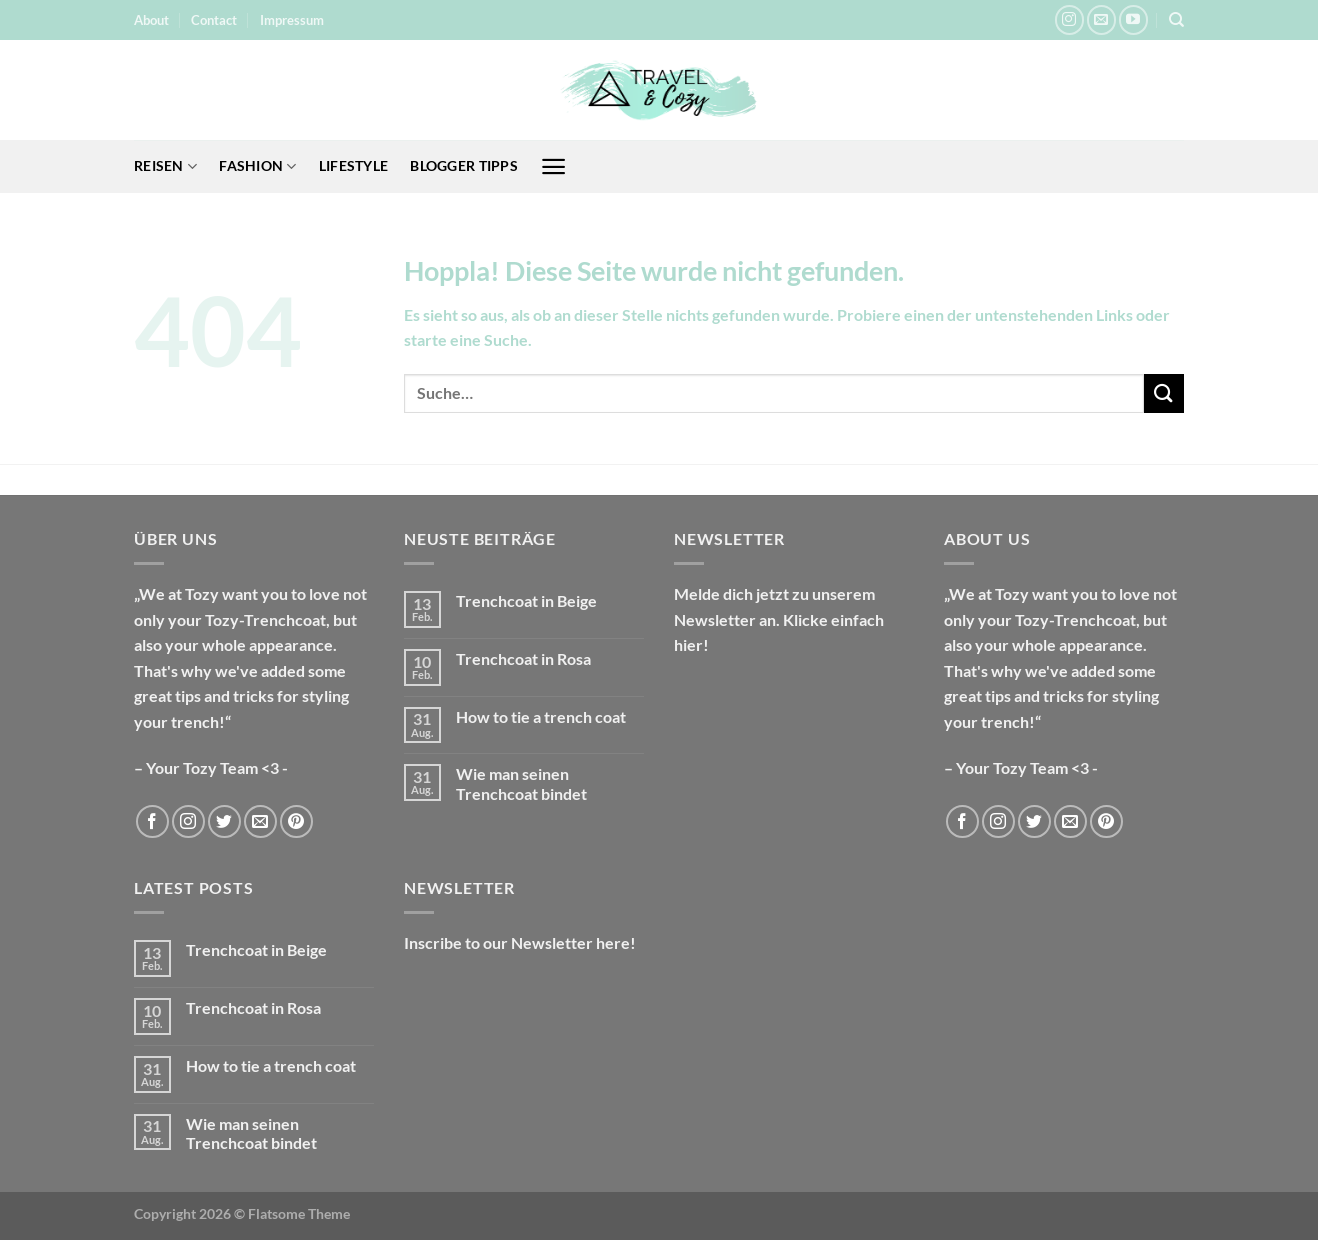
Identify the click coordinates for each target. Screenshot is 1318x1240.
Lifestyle (354, 165)
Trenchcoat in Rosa (523, 658)
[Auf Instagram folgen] (1069, 19)
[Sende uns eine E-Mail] (1101, 19)
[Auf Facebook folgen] (152, 821)
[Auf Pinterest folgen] (296, 821)
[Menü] (553, 166)
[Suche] (1176, 20)
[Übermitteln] (1164, 393)
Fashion (258, 166)
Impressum (292, 20)
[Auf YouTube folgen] (1133, 19)
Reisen (165, 166)
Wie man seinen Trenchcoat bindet (521, 783)
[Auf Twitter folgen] (224, 821)
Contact (214, 20)
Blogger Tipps (464, 165)
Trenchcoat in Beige (526, 600)
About (151, 20)
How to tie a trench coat (541, 716)
